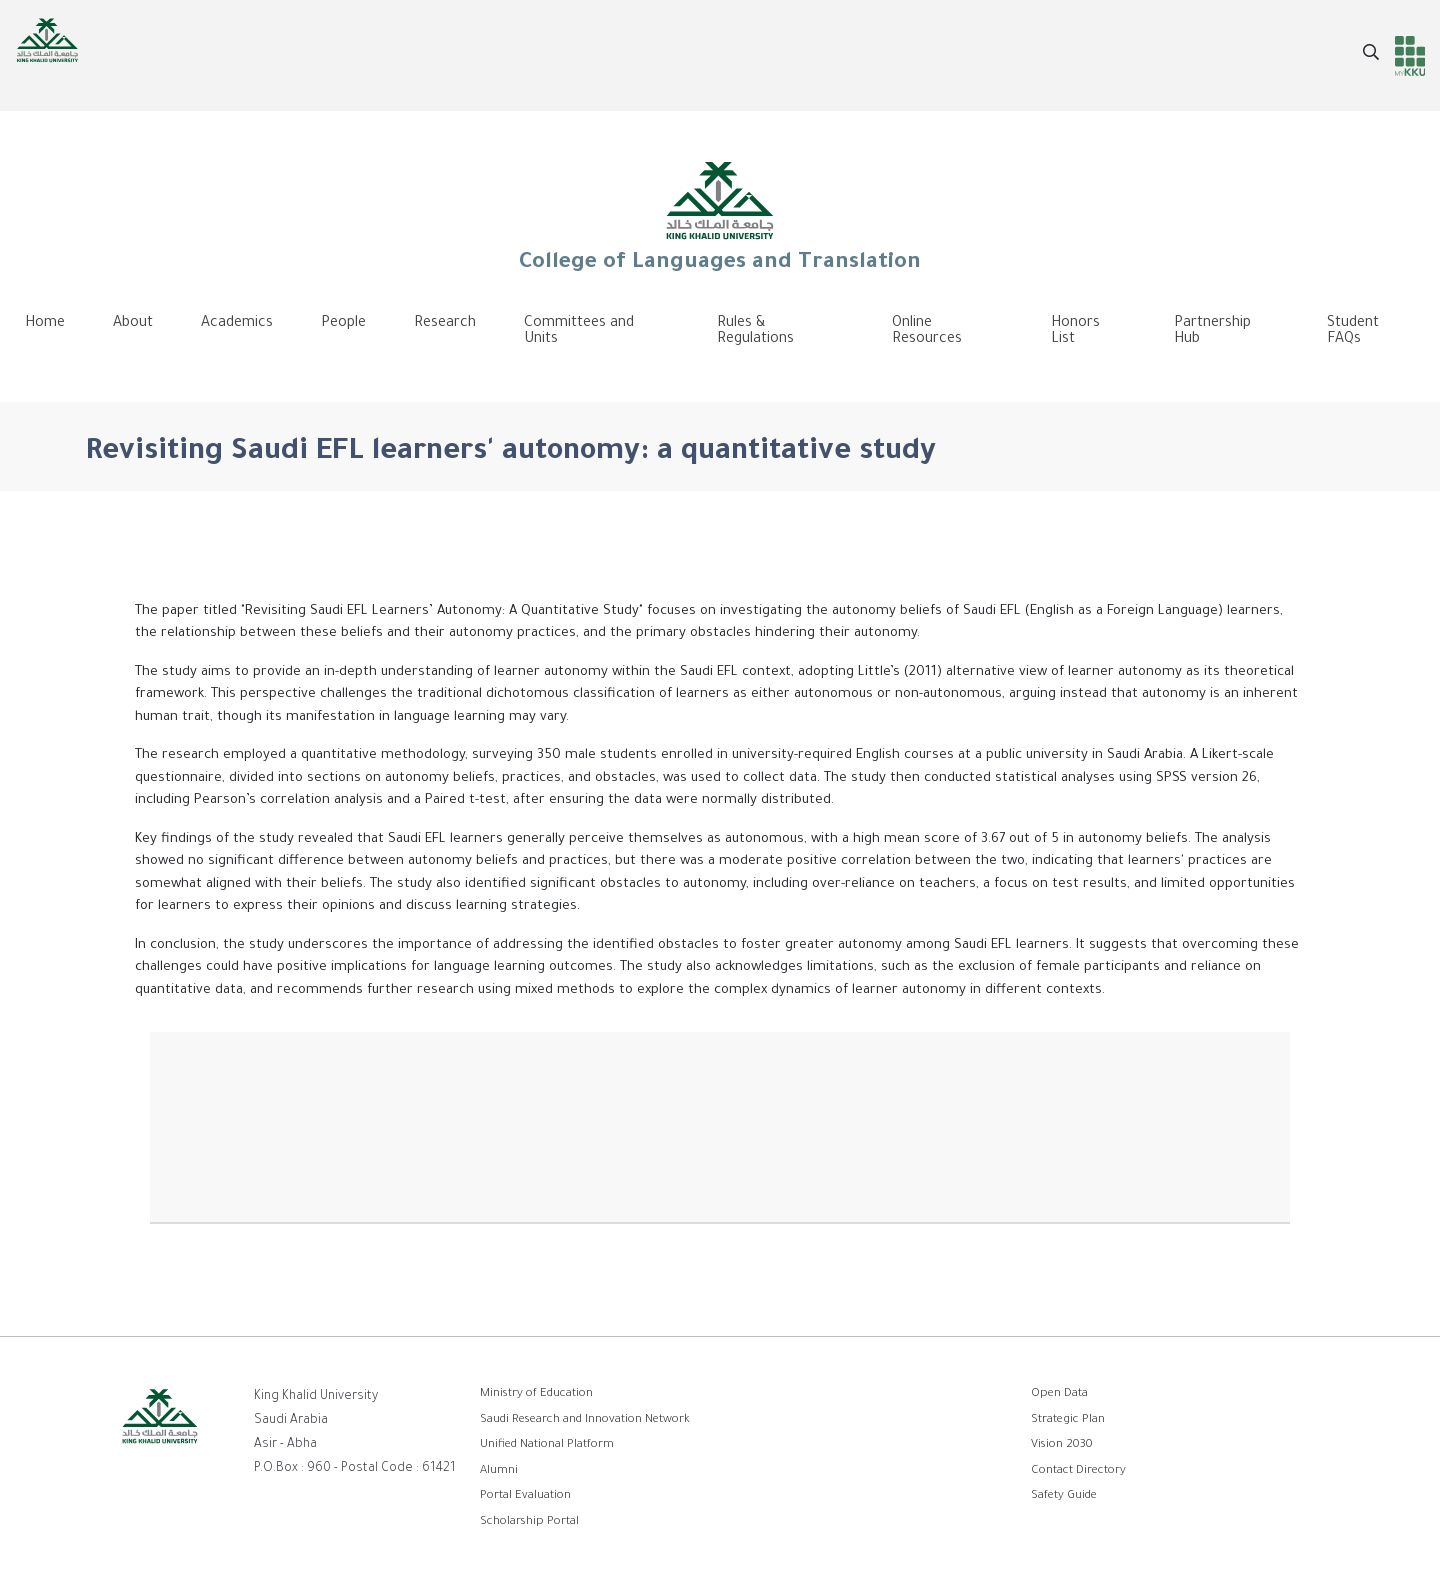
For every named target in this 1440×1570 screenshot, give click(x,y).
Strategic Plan (1068, 1420)
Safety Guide (1064, 1496)
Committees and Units (579, 332)
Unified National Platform (547, 1445)
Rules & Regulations (755, 332)
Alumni (499, 1471)
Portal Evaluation (525, 1496)
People (343, 324)
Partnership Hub (1212, 332)
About (133, 324)
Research (445, 324)
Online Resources (927, 332)
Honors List (1075, 332)
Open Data (1059, 1394)
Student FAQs (1353, 332)
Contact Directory (1078, 1471)
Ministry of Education (536, 1394)
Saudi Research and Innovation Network (585, 1420)
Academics (237, 324)
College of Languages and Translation (720, 216)
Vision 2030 (1062, 1445)
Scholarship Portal (529, 1522)
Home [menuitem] (45, 324)
